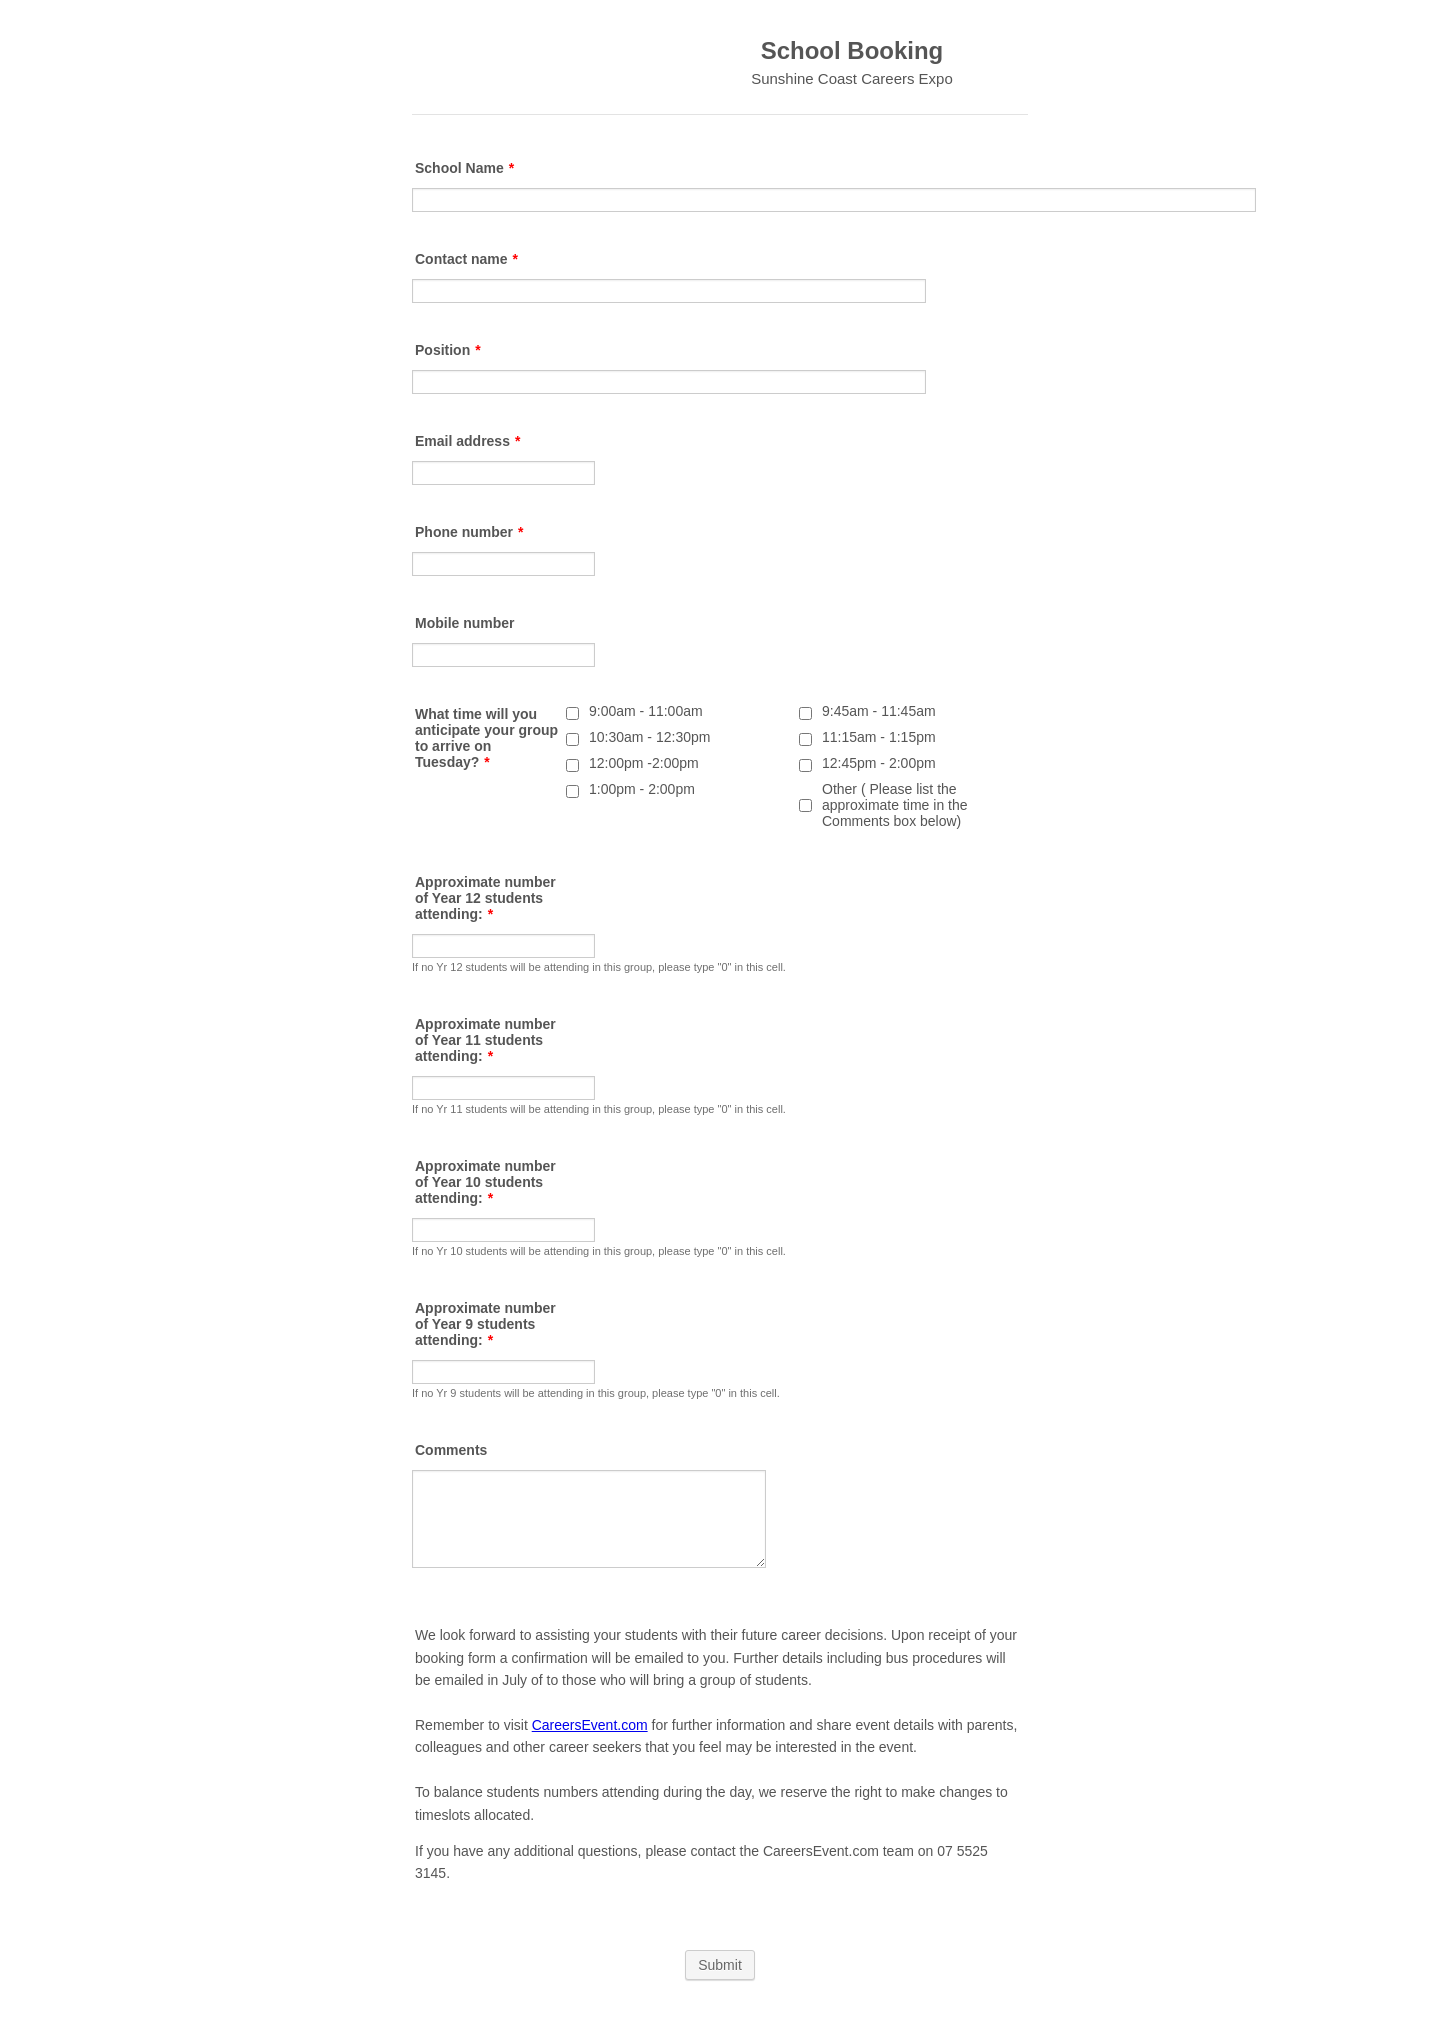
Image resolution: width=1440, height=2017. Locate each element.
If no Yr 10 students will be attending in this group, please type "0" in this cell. (599, 1251)
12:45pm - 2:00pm (879, 763)
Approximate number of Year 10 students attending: (485, 1182)
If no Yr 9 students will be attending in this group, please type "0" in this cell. (596, 1393)
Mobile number (465, 623)
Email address (467, 441)
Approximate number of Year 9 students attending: (485, 1324)
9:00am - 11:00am (646, 711)
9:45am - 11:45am (879, 711)
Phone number (469, 532)
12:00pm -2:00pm (644, 763)
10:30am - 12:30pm (649, 737)
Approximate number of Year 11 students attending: (485, 1040)
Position (448, 350)
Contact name (466, 259)
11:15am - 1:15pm (879, 737)
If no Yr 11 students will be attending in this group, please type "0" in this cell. (599, 1109)
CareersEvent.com (590, 1725)
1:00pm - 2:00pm (642, 789)
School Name (464, 168)
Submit (720, 1965)
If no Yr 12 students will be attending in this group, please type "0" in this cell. (599, 967)
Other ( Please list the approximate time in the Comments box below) (895, 805)
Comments (451, 1450)
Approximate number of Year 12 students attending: (485, 898)
